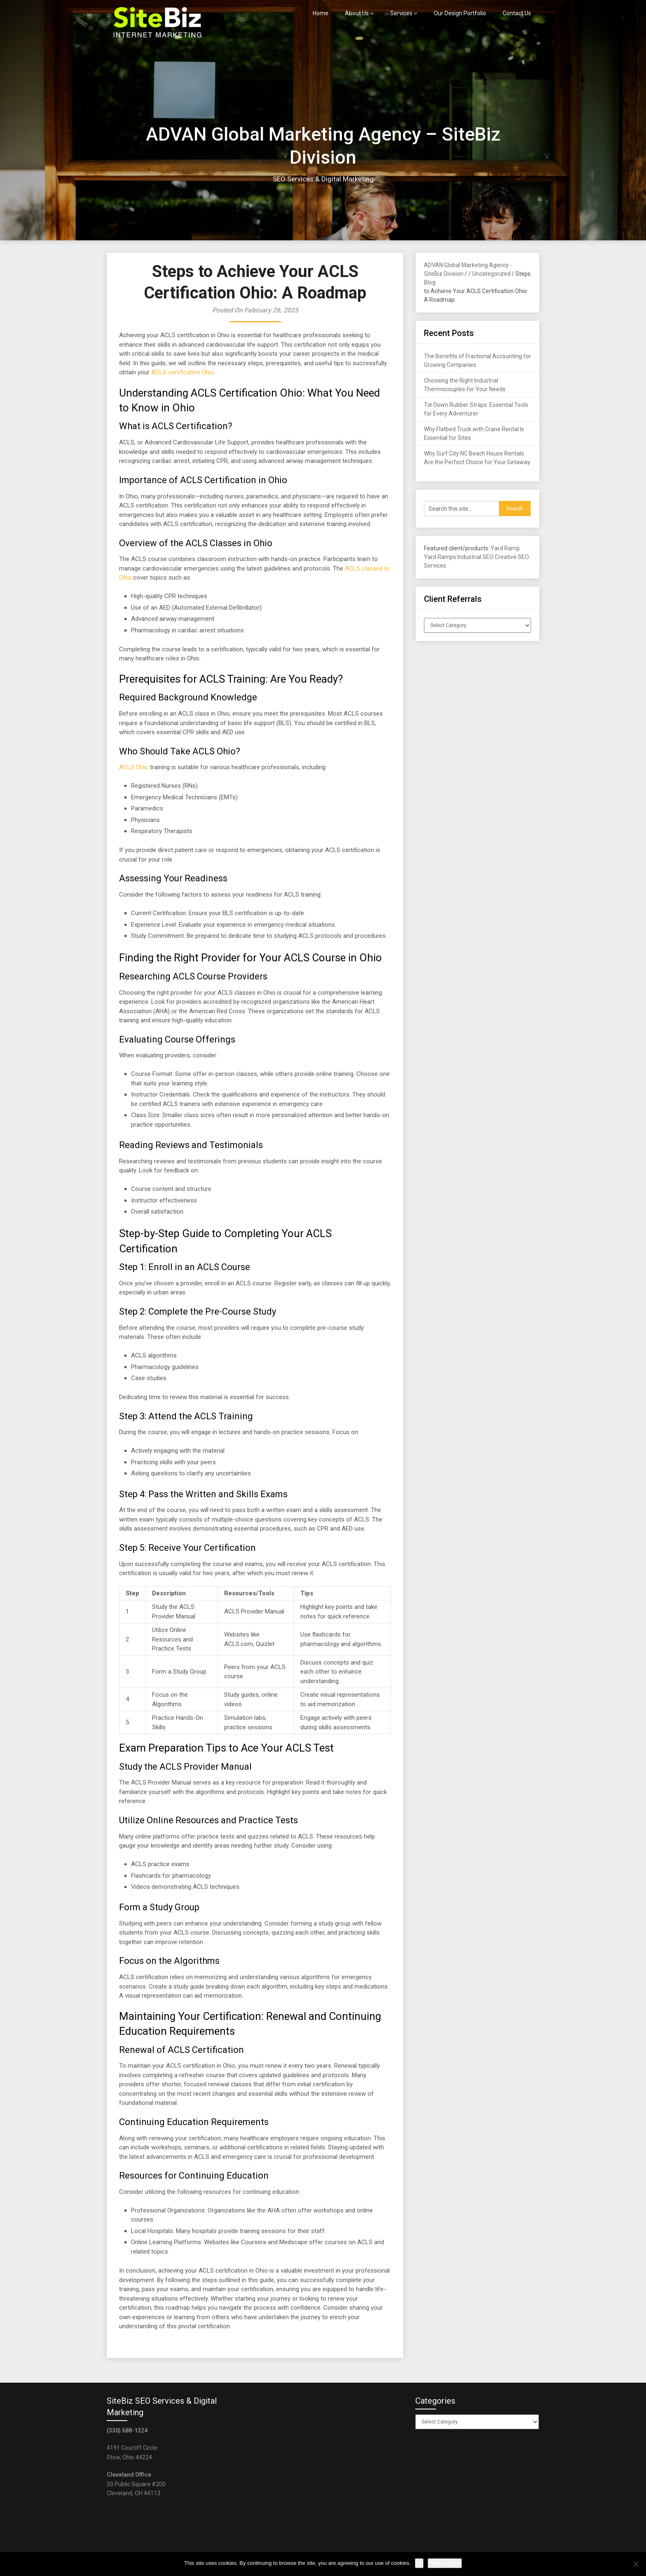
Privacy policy (444, 2563)
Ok (419, 2563)
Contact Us (517, 13)
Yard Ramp (505, 548)
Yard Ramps (440, 557)
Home (320, 13)
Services (401, 13)
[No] (636, 2564)
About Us (357, 13)
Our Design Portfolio (460, 13)
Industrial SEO (475, 557)
